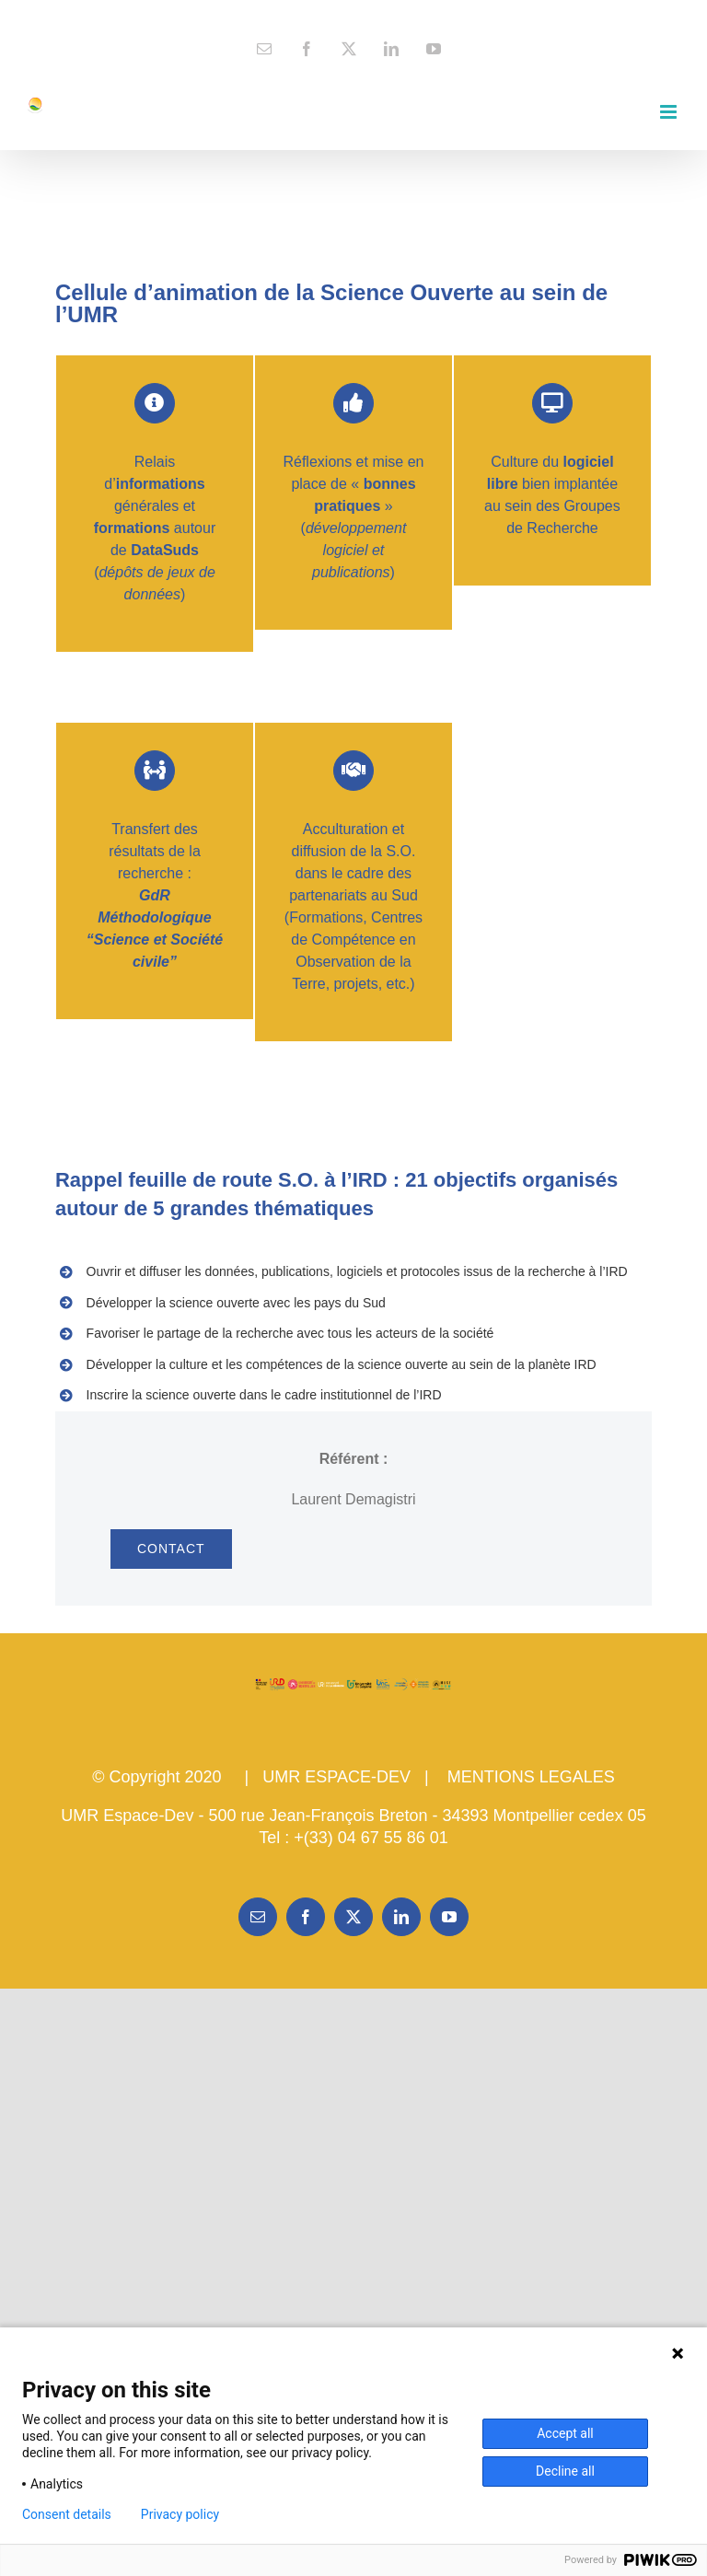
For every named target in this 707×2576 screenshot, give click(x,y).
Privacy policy (180, 2514)
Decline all (565, 2471)
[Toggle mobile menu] (669, 112)
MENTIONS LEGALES (531, 1777)
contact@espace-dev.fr (354, 14)
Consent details (66, 2514)
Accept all (565, 2433)
